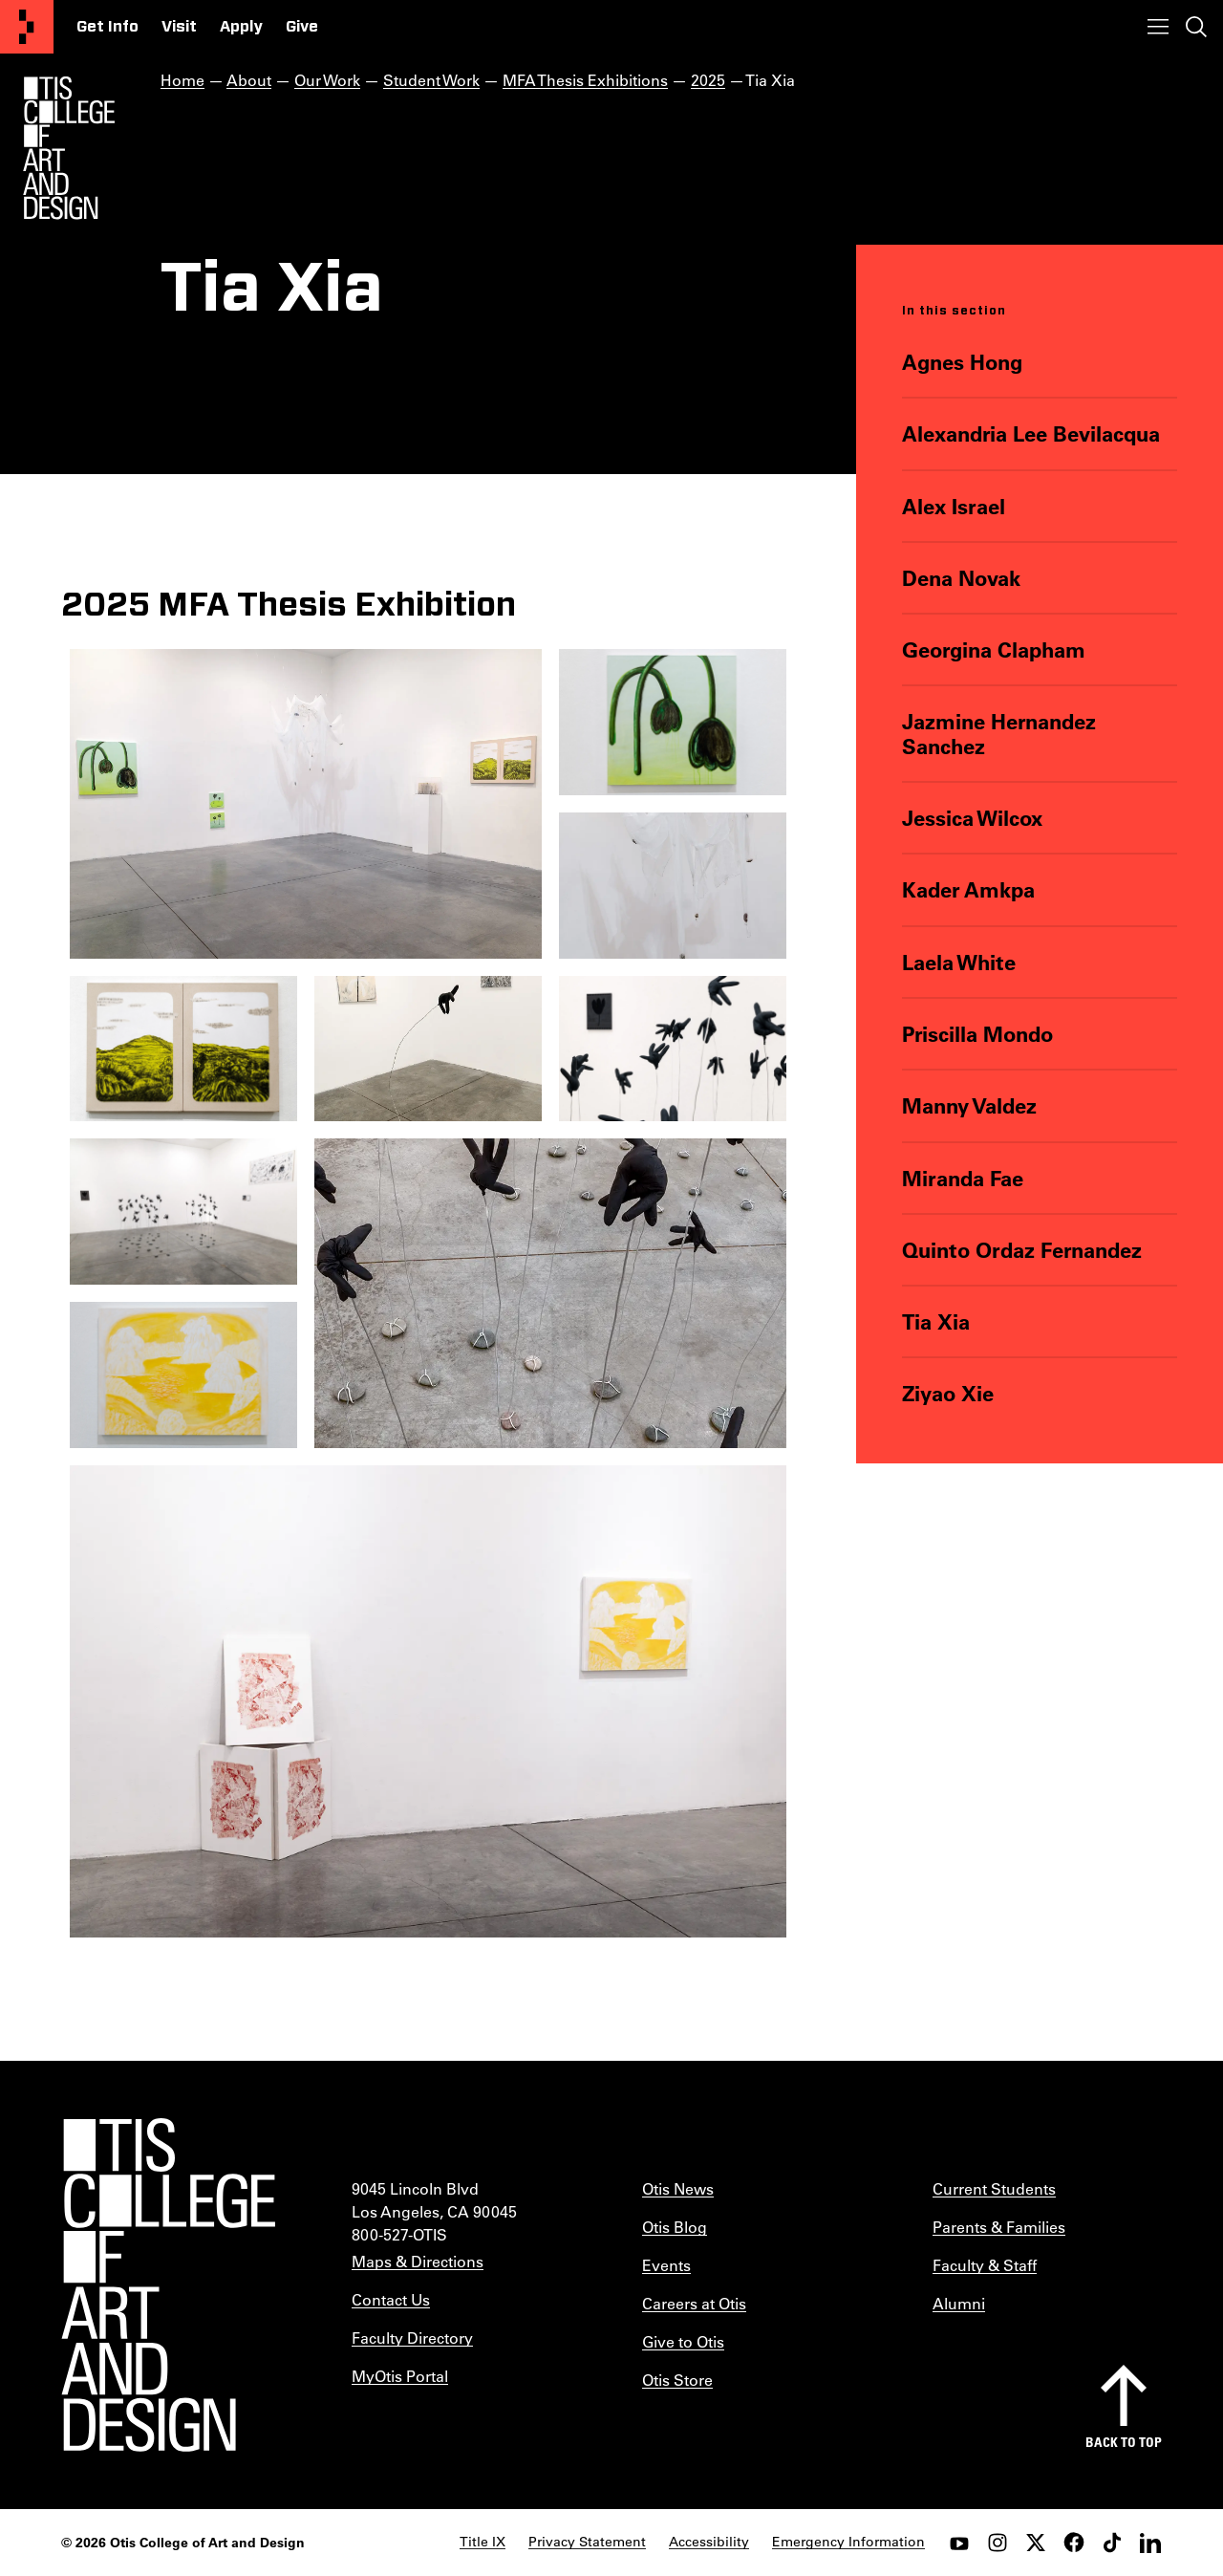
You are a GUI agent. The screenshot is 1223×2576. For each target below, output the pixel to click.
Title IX (482, 2541)
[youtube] (959, 2542)
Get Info (107, 26)
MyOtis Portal (400, 2376)
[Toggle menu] (1158, 26)
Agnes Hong (962, 362)
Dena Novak (961, 578)
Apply (241, 26)
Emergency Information (848, 2541)
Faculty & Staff (985, 2265)
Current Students (994, 2188)
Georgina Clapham (993, 649)
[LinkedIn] (1150, 2542)
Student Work (431, 80)
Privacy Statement (587, 2541)
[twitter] (1035, 2542)
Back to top (1123, 2442)
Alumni (959, 2303)
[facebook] (1073, 2542)
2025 (708, 80)
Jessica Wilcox (972, 818)
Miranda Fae (962, 1178)
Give (302, 26)
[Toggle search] (1196, 26)
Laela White (959, 962)
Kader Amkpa (968, 889)
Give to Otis (683, 2341)
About (248, 80)
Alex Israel (953, 506)
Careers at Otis (694, 2303)
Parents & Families (999, 2227)
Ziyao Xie (948, 1393)
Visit (179, 26)
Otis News (678, 2188)
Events (666, 2265)
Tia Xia (936, 1321)
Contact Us (391, 2299)
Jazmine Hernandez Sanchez (999, 733)
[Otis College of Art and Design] (27, 27)
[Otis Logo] (69, 148)
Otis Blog (674, 2227)
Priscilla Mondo (977, 1034)
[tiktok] (1112, 2542)
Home (182, 80)
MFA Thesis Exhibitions (585, 80)
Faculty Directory (412, 2337)
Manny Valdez (969, 1105)
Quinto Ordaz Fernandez (1022, 1250)
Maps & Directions (417, 2261)
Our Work (327, 80)
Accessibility (709, 2541)
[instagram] (997, 2542)
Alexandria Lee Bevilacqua (1031, 433)
